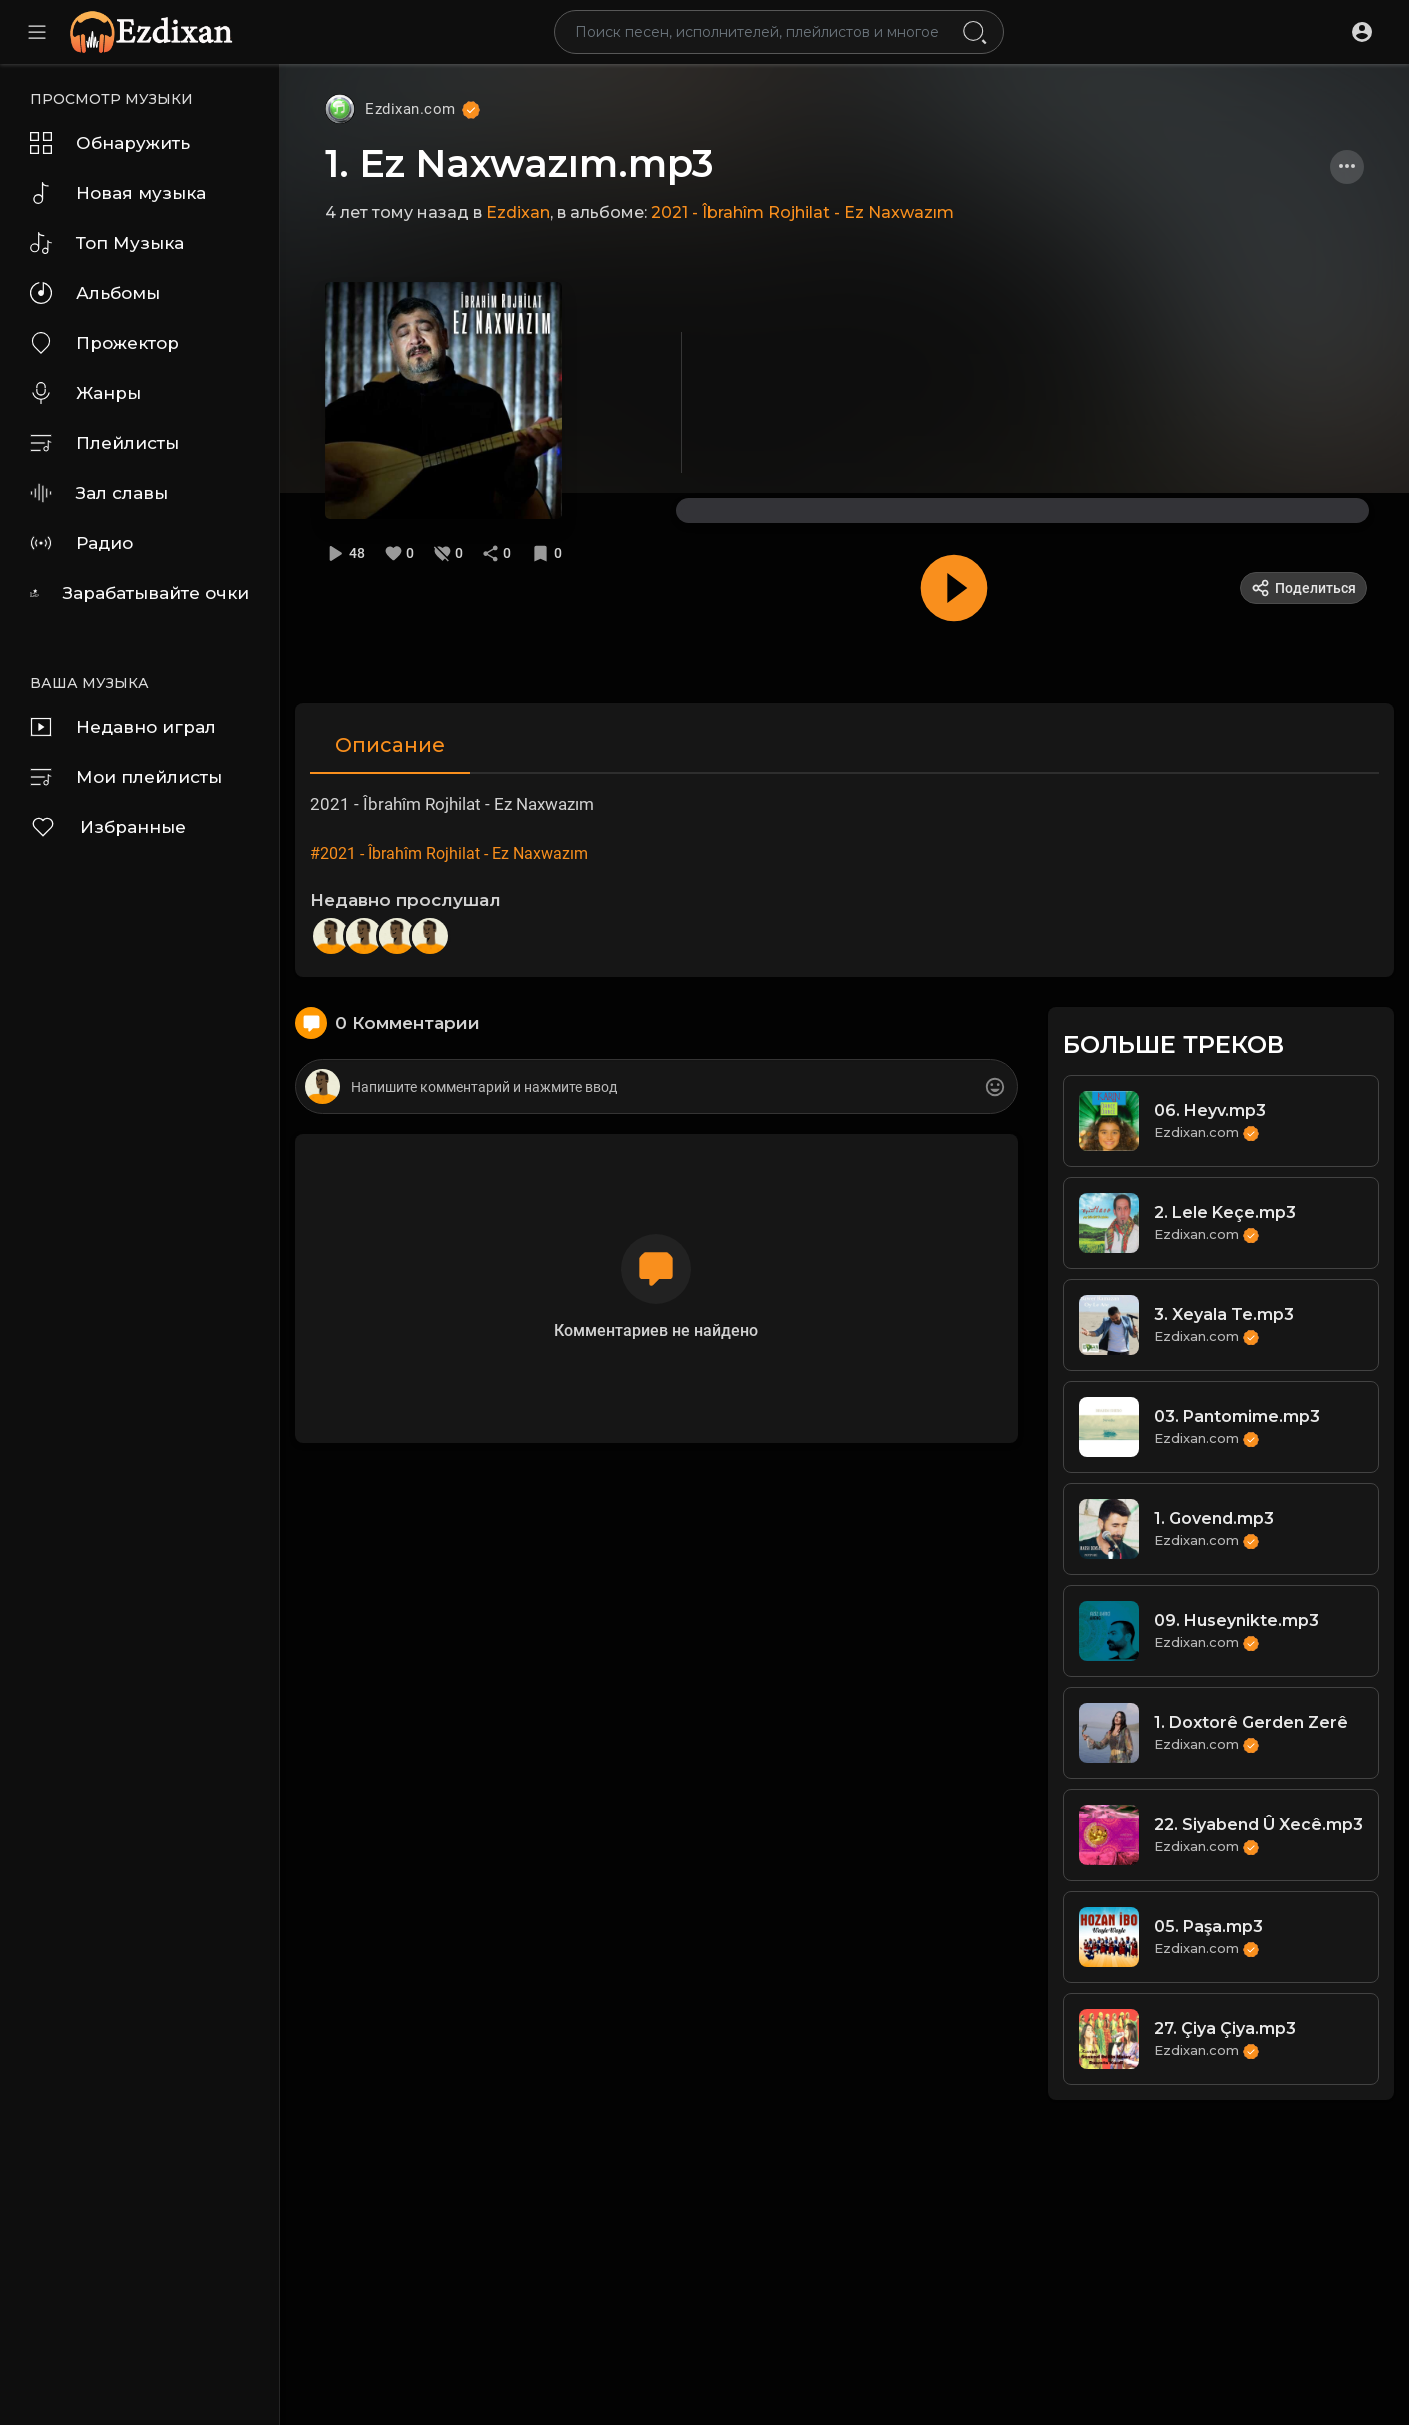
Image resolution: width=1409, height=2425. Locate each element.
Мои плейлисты (126, 777)
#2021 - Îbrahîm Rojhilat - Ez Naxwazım (449, 853)
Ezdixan (518, 212)
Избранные (108, 827)
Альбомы (95, 293)
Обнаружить (110, 143)
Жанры (85, 393)
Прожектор (104, 343)
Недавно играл (123, 727)
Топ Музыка (107, 243)
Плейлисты (104, 443)
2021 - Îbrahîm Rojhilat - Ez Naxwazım (802, 212)
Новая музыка (118, 193)
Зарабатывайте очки (139, 593)
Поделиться (1303, 588)
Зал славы (99, 493)
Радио (81, 543)
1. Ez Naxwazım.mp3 (519, 163)
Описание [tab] (390, 745)
